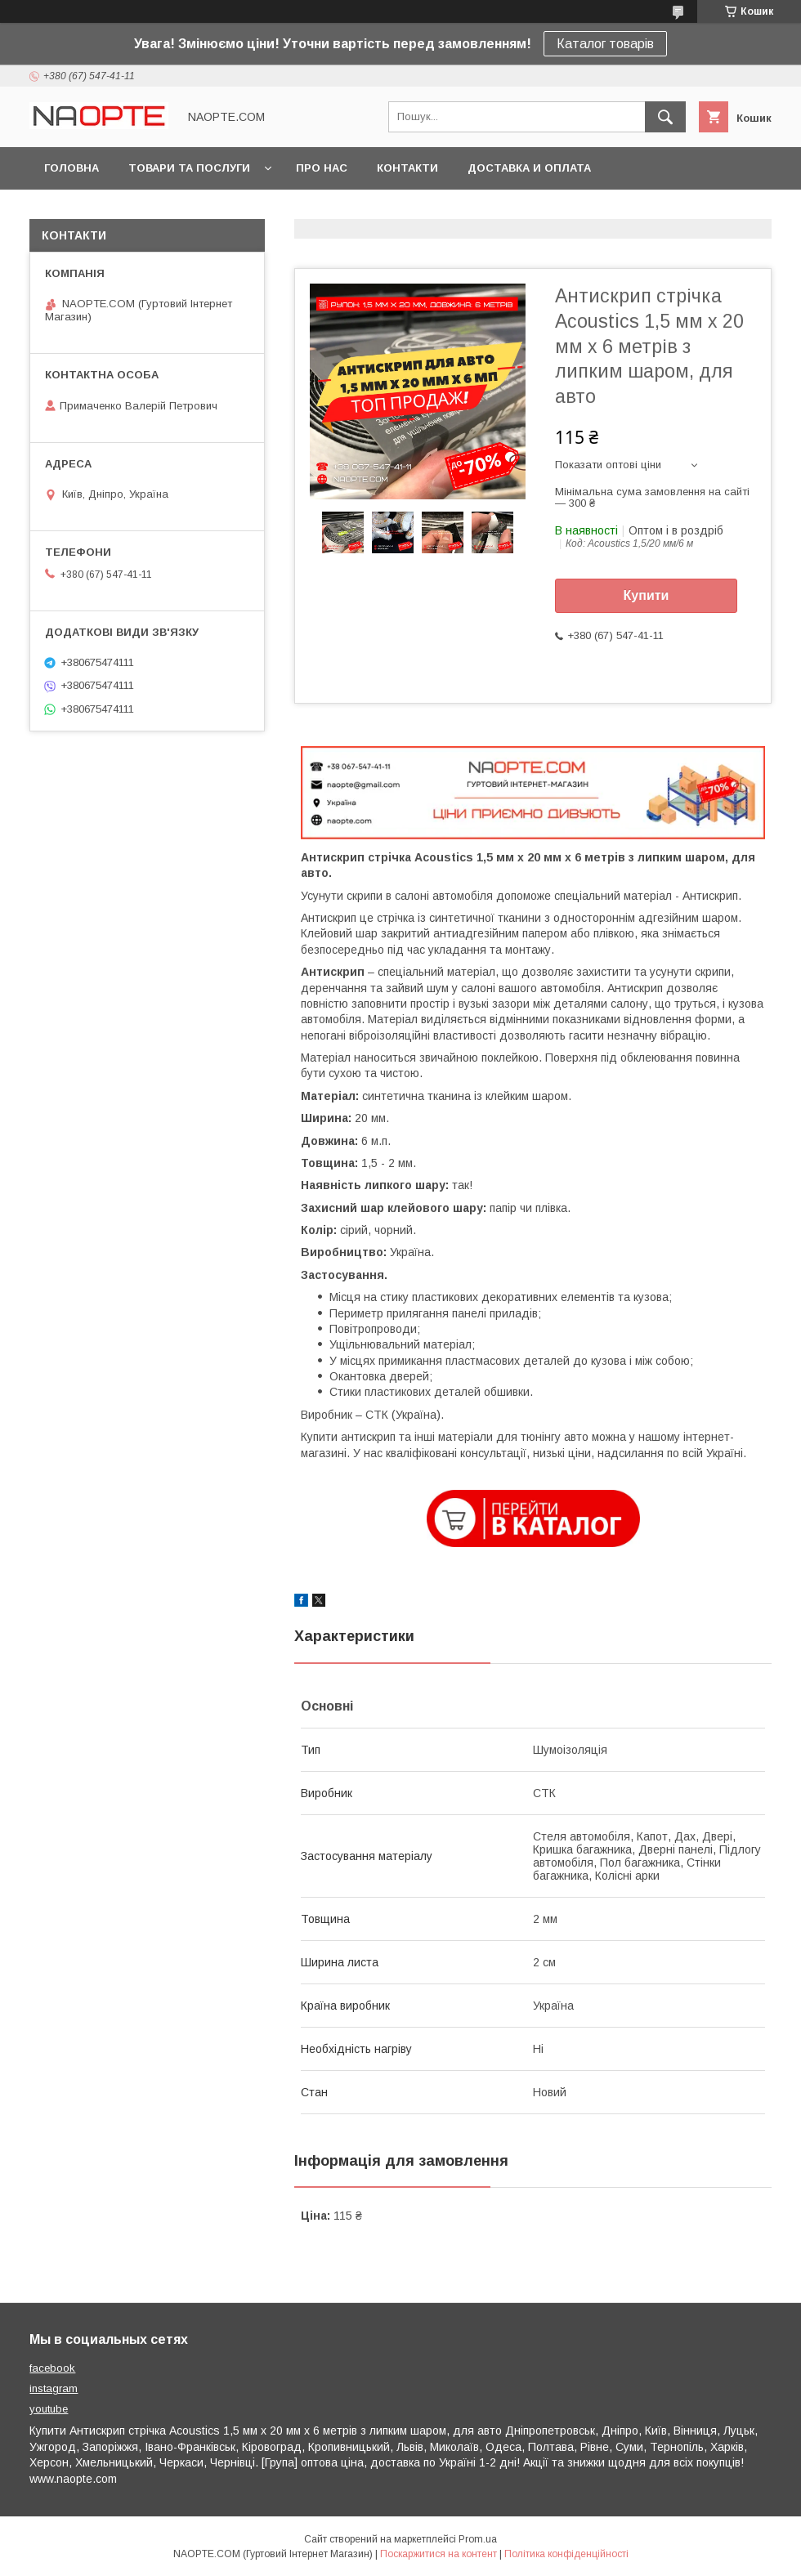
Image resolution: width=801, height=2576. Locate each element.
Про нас (321, 168)
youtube (48, 2409)
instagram (53, 2388)
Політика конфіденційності (566, 2554)
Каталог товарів (605, 44)
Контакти (407, 168)
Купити (646, 595)
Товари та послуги (189, 168)
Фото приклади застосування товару (167, 210)
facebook (52, 2368)
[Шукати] (665, 116)
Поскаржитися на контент (438, 2554)
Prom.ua (478, 2539)
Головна (71, 168)
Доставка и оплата (529, 168)
